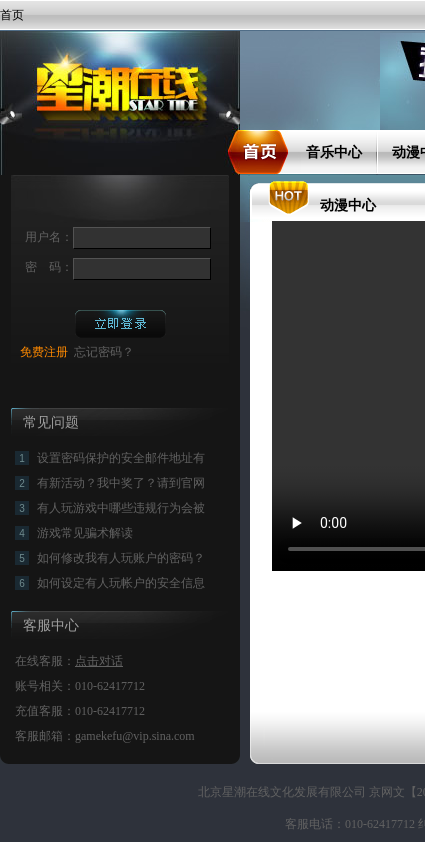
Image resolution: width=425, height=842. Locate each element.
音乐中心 (334, 152)
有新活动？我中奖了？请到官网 (121, 483)
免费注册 (44, 352)
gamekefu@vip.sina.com (135, 736)
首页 (12, 15)
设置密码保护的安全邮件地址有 (121, 458)
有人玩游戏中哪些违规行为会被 (121, 508)
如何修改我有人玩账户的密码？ (121, 558)
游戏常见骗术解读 (85, 533)
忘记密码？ (104, 352)
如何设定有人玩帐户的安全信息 (121, 583)
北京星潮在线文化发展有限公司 (283, 792)
